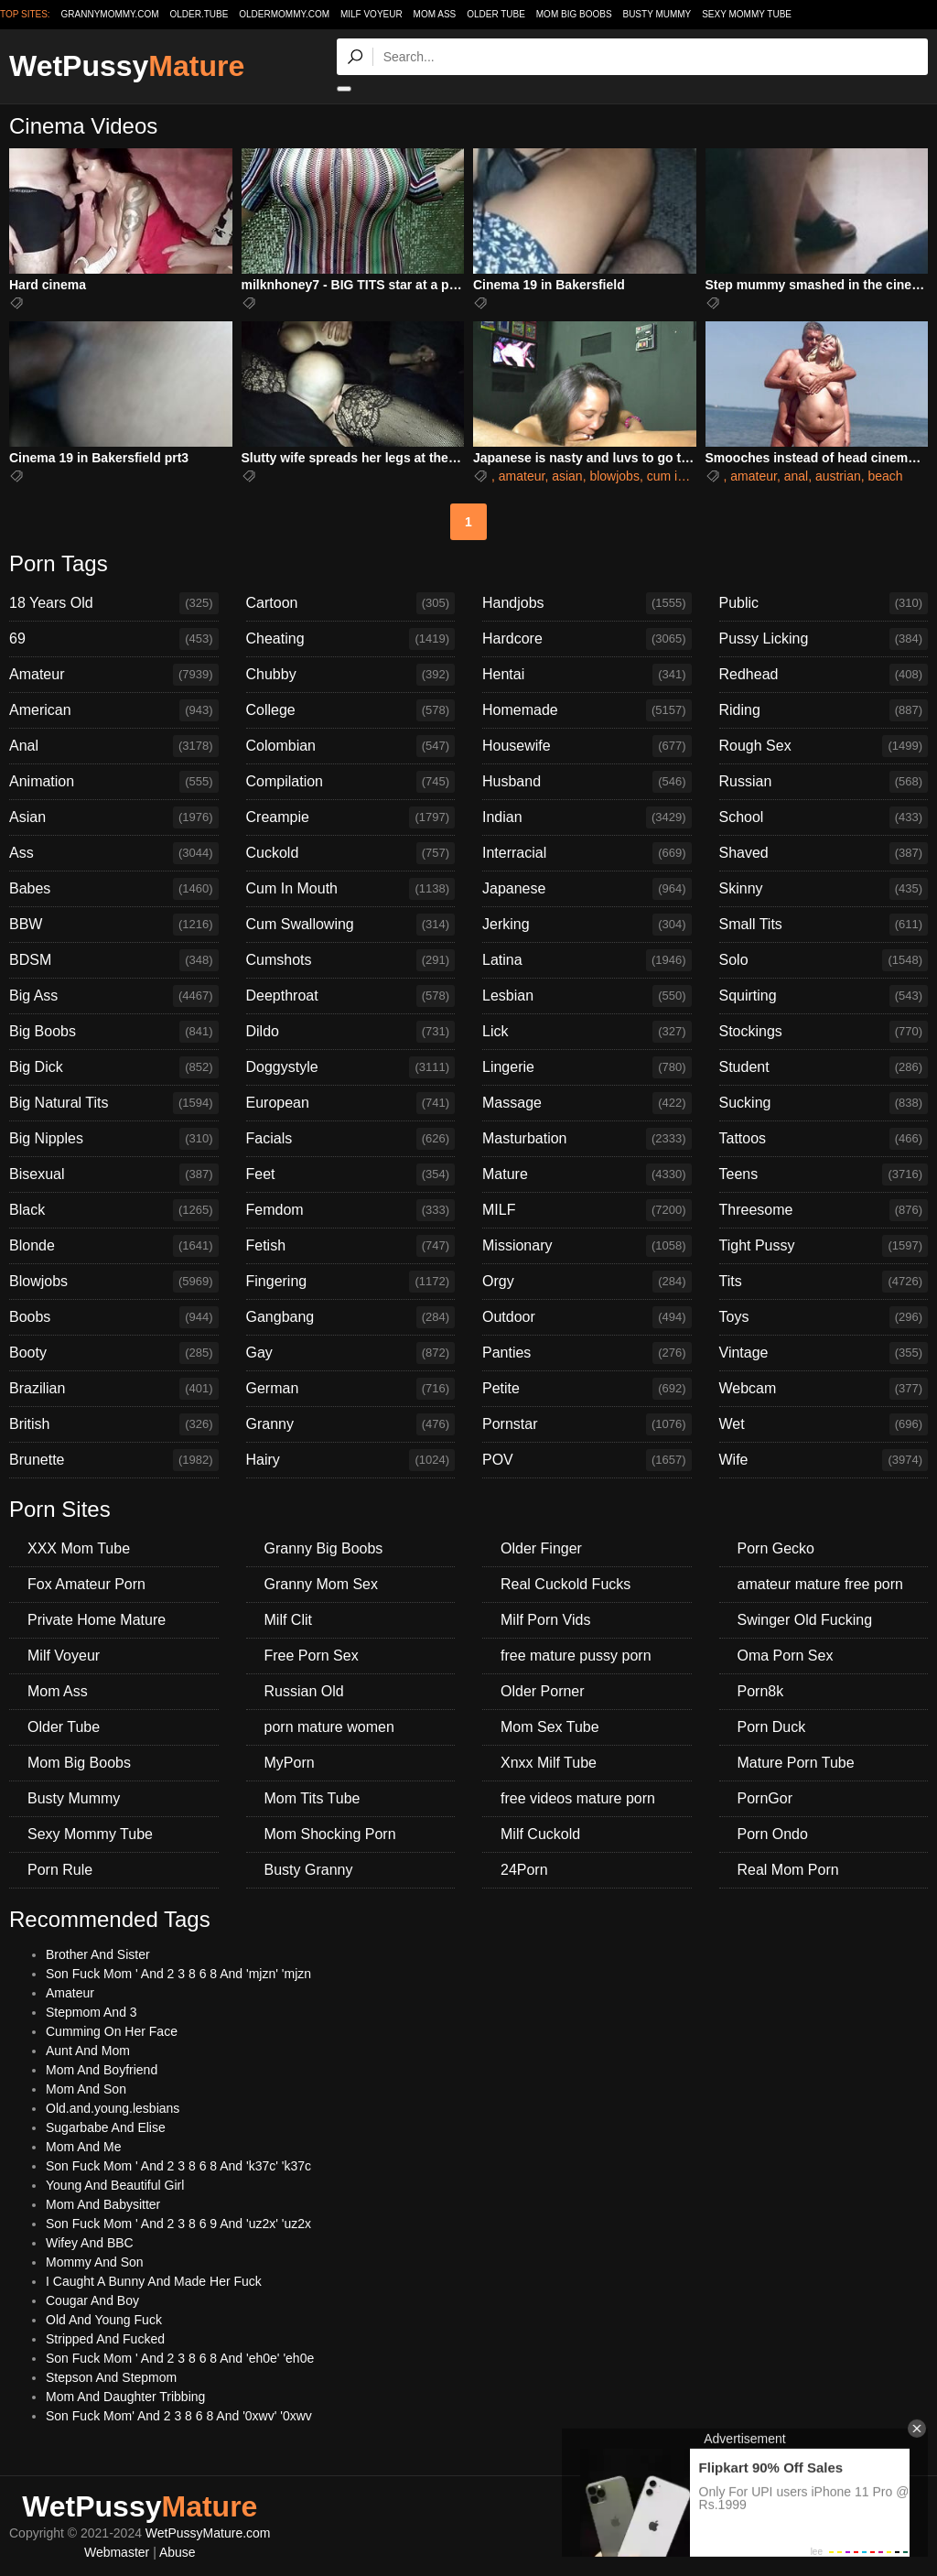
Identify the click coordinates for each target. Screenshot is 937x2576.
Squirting (824, 996)
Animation (114, 782)
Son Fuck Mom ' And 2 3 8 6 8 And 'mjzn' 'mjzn (178, 1973)
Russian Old (304, 1691)
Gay (351, 1353)
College (351, 710)
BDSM (114, 960)
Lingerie (587, 1067)
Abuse (177, 2552)
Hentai (587, 675)
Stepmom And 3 (91, 2012)
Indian (587, 817)
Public (824, 603)
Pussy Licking (824, 639)
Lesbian (587, 996)
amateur (522, 476)
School (824, 817)
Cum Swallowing (351, 925)
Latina (587, 960)
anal (796, 476)
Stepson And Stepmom (111, 2377)
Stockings (824, 1032)
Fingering (351, 1282)
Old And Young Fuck (104, 2319)
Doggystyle (351, 1067)
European (351, 1103)
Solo (824, 960)
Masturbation (587, 1139)
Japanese (587, 889)
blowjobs (614, 476)
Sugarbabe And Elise (106, 2127)
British (114, 1424)
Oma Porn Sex (786, 1655)
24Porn (524, 1870)
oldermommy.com (284, 14)
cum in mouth (685, 476)
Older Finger (541, 1548)
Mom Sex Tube (550, 1727)
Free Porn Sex (311, 1655)
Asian (114, 817)
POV (587, 1460)
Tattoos (824, 1139)
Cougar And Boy (92, 2300)
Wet (824, 1424)
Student (824, 1067)
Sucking (824, 1103)
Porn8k (761, 1691)
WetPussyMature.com (208, 2533)
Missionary (587, 1246)
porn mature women (329, 1727)
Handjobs (587, 603)
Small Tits (824, 925)
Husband (587, 782)
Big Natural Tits (114, 1103)
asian (567, 476)
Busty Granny (308, 1870)
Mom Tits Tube (312, 1798)
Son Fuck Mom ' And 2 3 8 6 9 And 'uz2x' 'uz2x (178, 2223)
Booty (114, 1353)
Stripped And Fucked (105, 2339)
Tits (824, 1282)
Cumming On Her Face (112, 2031)
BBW (114, 925)
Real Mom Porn (788, 1870)
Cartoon (351, 603)
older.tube (198, 14)
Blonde (114, 1246)
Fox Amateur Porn (86, 1584)
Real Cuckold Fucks (565, 1584)
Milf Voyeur (371, 14)
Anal (114, 746)
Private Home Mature (96, 1620)
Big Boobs (114, 1032)
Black (114, 1210)
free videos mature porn (578, 1798)
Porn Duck (772, 1727)
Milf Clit (288, 1620)
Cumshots (351, 960)
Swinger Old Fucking (805, 1620)
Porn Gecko (776, 1548)
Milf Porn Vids (545, 1620)
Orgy (587, 1282)
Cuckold (351, 853)
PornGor (765, 1798)
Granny (351, 1424)
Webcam (824, 1389)
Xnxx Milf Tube (549, 1762)
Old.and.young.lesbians (112, 2108)
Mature (587, 1174)
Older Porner (543, 1691)
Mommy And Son (95, 2262)
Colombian (351, 746)
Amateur (114, 675)
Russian (824, 782)
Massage (587, 1103)
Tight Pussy (824, 1246)
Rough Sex (824, 746)
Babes (114, 889)
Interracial (587, 853)
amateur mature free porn (820, 1584)
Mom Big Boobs (574, 14)
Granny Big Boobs (323, 1548)
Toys (824, 1317)
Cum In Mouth (351, 889)
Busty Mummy (656, 14)
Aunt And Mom (88, 2050)
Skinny (824, 889)
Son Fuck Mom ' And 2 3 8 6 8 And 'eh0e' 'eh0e (180, 2358)
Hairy (351, 1460)
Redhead (824, 675)
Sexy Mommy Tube (747, 14)
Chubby (351, 675)
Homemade (587, 710)
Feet (351, 1174)
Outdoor (587, 1317)
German (351, 1389)
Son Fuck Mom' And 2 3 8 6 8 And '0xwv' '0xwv (179, 2415)
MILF (587, 1210)
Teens (824, 1174)
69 (114, 639)
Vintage (824, 1353)
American (114, 710)
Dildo (351, 1032)
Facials (351, 1139)
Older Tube (496, 14)
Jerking (587, 925)
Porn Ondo (773, 1834)
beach (885, 476)
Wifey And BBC (90, 2242)
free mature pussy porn (576, 1655)
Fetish (351, 1246)
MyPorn (289, 1762)
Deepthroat (351, 996)
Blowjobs (114, 1282)
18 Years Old (114, 603)
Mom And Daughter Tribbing (125, 2396)
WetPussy (126, 65)
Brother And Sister (98, 1954)
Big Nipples (114, 1139)
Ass (114, 853)
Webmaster (116, 2552)
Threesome (824, 1210)
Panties (587, 1353)
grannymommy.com (110, 14)
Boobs (114, 1317)
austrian (838, 476)
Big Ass (114, 996)
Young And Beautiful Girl (115, 2185)
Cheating (351, 639)
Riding (824, 710)
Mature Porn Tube (796, 1762)
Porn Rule (59, 1870)
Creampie (351, 817)
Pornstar (587, 1424)
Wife (824, 1460)
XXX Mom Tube (78, 1548)
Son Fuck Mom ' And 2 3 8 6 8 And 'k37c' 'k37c (178, 2166)
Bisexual (114, 1174)
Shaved (824, 853)
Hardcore (587, 639)
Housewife (587, 746)
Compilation (351, 782)
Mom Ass (435, 14)
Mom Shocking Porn (330, 1834)
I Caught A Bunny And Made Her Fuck (154, 2281)
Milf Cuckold (540, 1834)
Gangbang (351, 1317)
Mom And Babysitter (103, 2204)
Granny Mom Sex (321, 1584)
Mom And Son (86, 2089)
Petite (587, 1389)
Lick (587, 1032)
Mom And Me (83, 2146)
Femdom (351, 1210)
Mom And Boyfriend (101, 2069)
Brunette (114, 1460)
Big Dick (114, 1067)
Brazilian (114, 1389)
